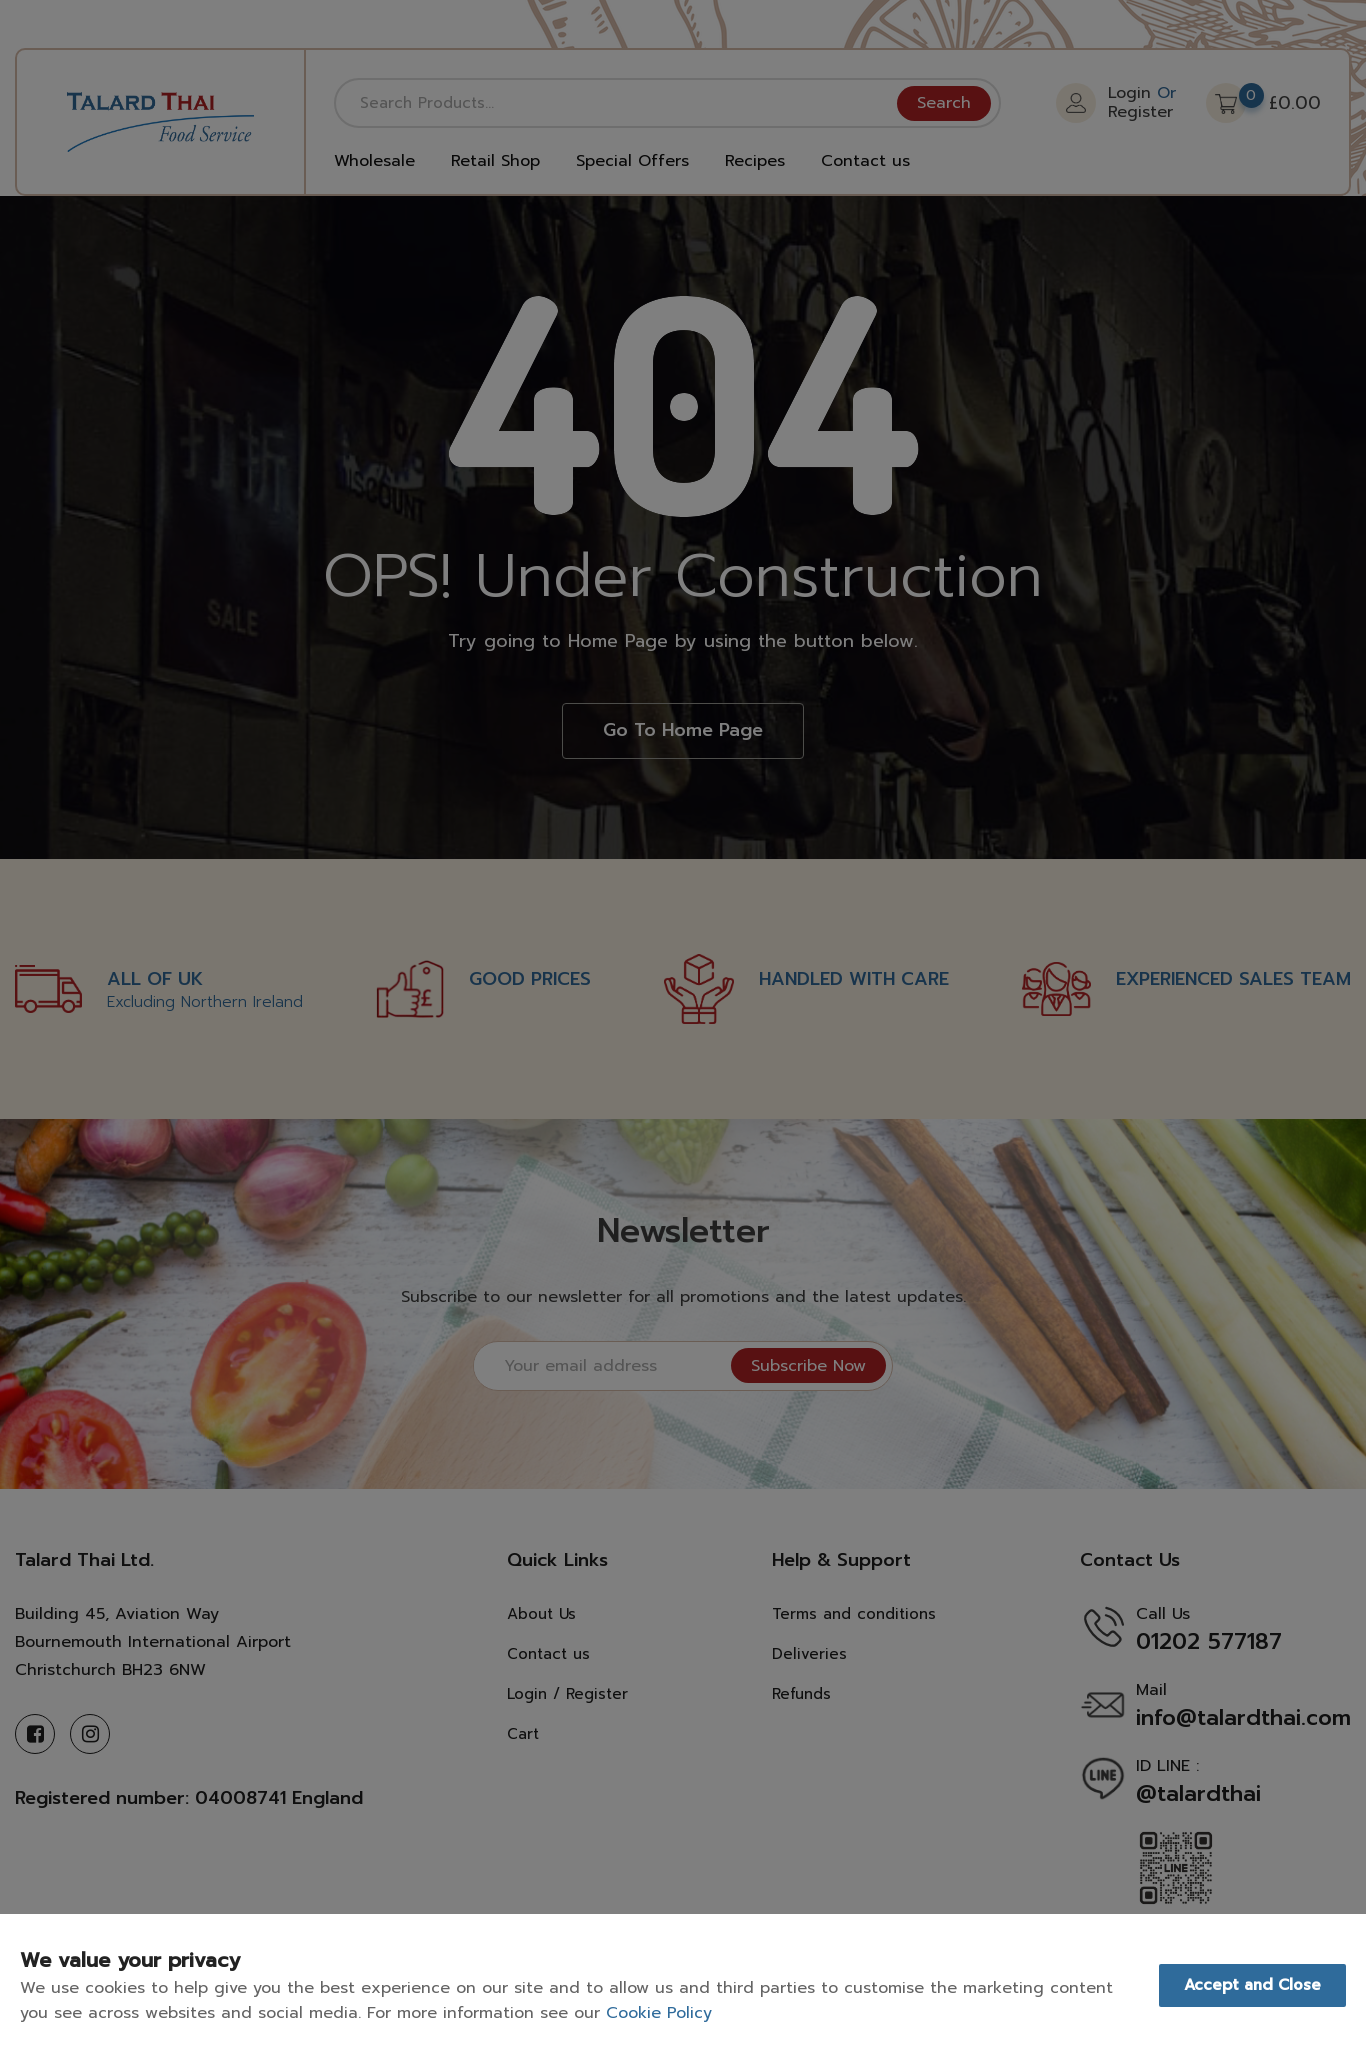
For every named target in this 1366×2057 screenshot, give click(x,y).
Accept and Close (1252, 1985)
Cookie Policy (659, 2013)
